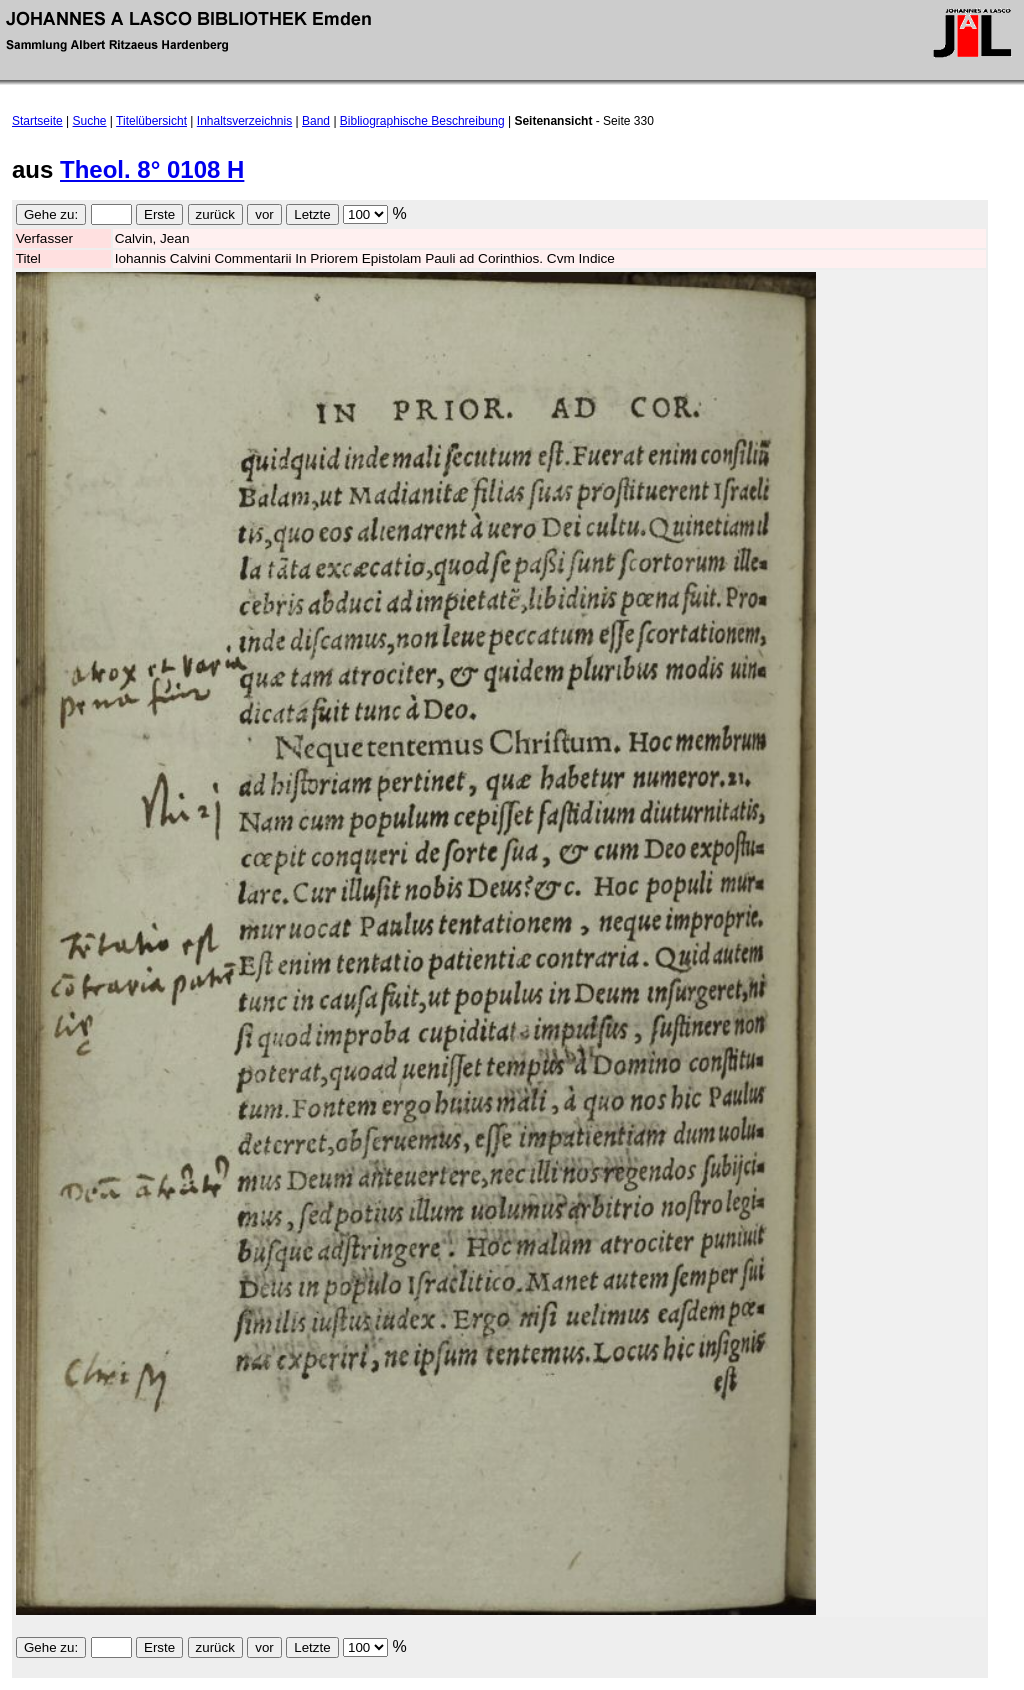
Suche (90, 121)
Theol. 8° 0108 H (152, 169)
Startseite (37, 121)
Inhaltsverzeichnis (244, 121)
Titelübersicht (151, 121)
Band (316, 121)
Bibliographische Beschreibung (422, 121)
